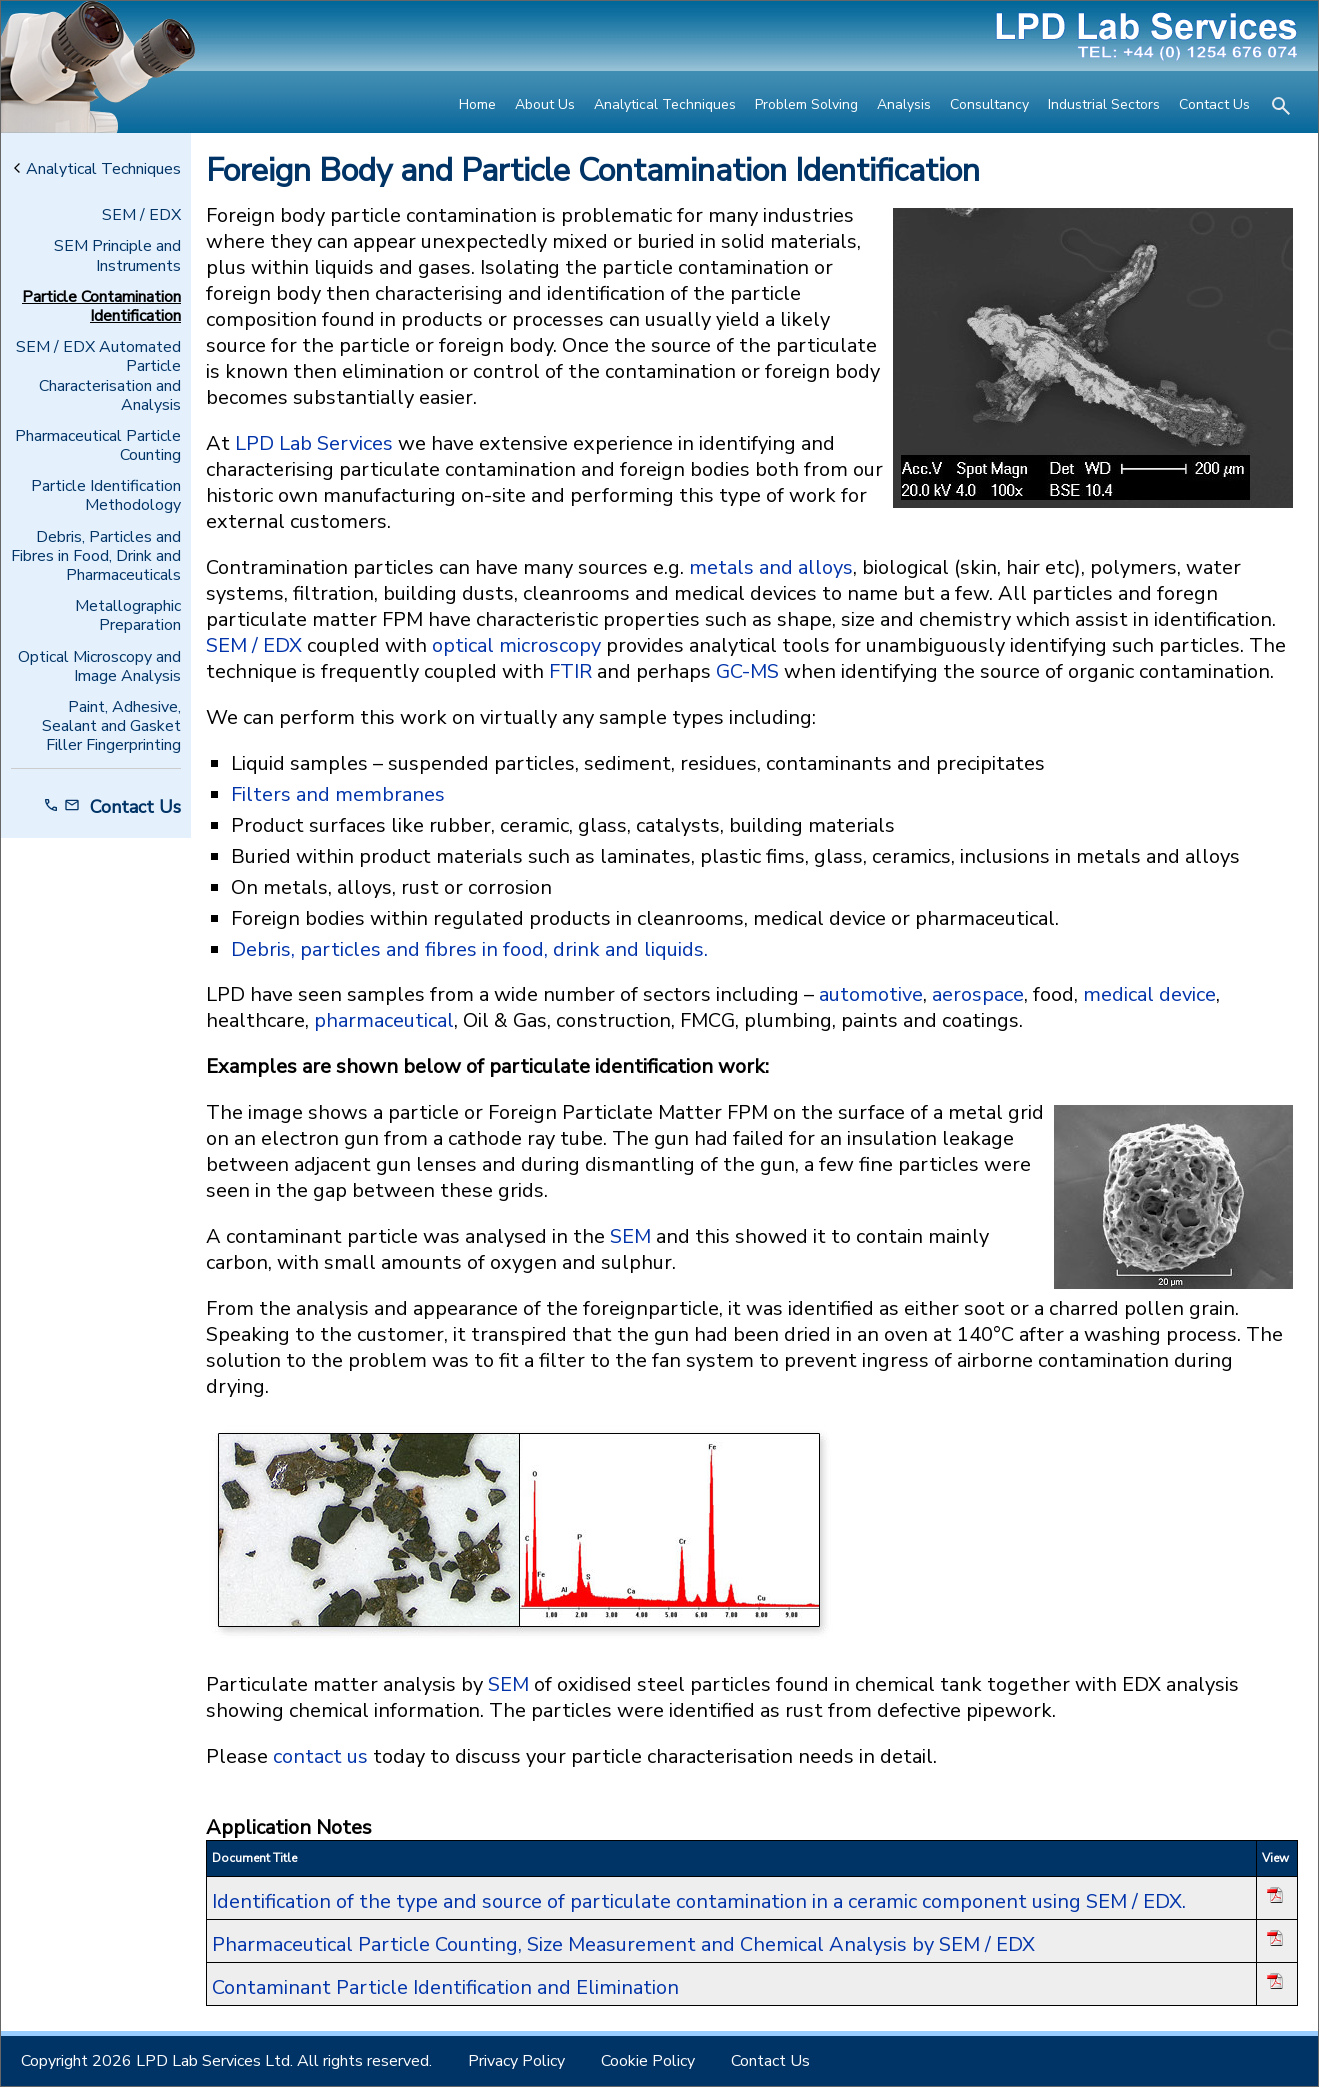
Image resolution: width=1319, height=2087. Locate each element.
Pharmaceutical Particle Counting (98, 446)
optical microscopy (519, 645)
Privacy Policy (516, 2061)
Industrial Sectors (1104, 104)
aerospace (978, 994)
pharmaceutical (384, 1020)
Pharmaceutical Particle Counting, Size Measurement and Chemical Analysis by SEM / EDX (623, 1944)
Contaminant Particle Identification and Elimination (445, 1987)
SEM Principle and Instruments (117, 256)
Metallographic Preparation (128, 616)
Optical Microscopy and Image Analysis (99, 667)
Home (477, 104)
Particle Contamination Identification (101, 307)
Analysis (904, 104)
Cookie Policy (648, 2061)
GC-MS (747, 671)
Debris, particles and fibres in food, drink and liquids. (469, 949)
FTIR (570, 671)
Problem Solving (806, 104)
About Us (545, 104)
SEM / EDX (141, 215)
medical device (1149, 994)
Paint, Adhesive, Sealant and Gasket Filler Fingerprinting (111, 727)
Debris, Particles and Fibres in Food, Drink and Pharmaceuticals (96, 557)
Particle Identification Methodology (106, 496)
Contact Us (1214, 104)
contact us (320, 1756)
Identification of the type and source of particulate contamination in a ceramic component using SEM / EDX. (699, 1901)
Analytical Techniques (665, 104)
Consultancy (989, 104)
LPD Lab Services (314, 443)
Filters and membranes (338, 794)
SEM (630, 1236)
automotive (871, 994)
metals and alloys (771, 567)
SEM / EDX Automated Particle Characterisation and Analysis (98, 376)
